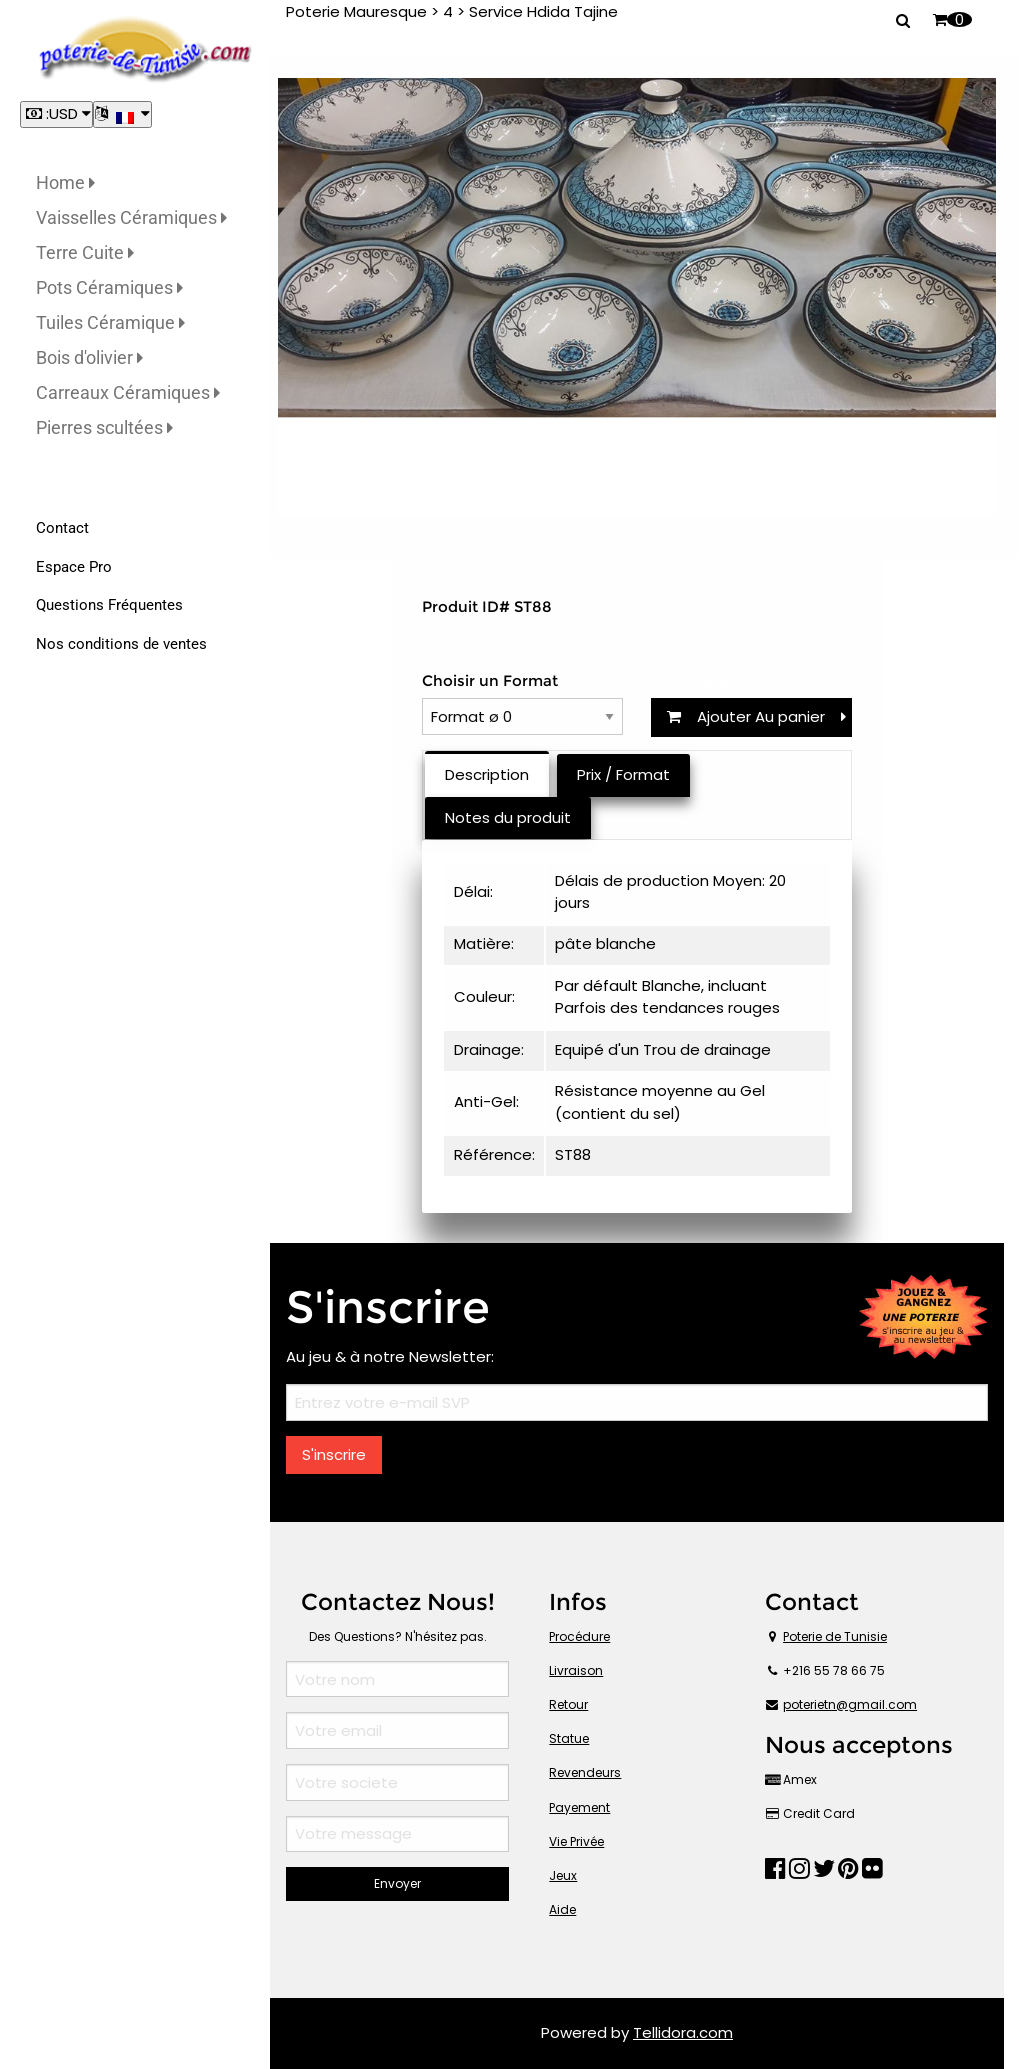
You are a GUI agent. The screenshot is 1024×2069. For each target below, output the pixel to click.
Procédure (579, 1636)
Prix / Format (623, 774)
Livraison (576, 1670)
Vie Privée (576, 1841)
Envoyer (397, 1883)
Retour (568, 1704)
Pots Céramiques (109, 287)
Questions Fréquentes (109, 605)
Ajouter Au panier (756, 716)
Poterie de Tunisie (835, 1636)
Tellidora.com (683, 2032)
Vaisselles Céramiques (131, 217)
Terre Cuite (85, 252)
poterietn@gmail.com (850, 1704)
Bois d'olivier (89, 357)
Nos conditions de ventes (121, 644)
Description (487, 774)
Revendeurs (585, 1772)
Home (65, 182)
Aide (562, 1909)
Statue (569, 1738)
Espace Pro (74, 567)
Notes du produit (508, 817)
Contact (62, 528)
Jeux (563, 1875)
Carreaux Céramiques (128, 392)
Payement (579, 1807)
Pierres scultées (104, 427)
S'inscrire (334, 1454)
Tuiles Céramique (110, 322)
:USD (56, 113)
